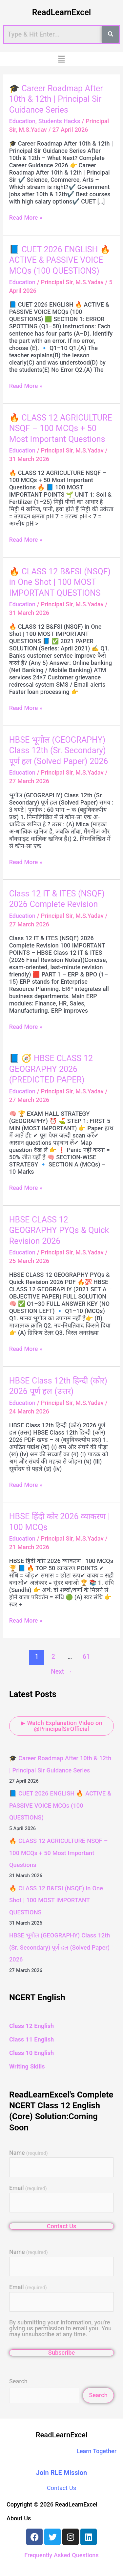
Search (18, 2381)
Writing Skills (27, 2066)
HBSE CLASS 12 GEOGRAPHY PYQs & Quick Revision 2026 (59, 1230)
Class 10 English (31, 2052)
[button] (61, 59)
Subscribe (61, 2352)
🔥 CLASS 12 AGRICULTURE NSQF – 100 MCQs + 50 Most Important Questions (60, 428)
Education (22, 121)
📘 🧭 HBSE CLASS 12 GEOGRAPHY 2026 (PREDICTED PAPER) (51, 1069)
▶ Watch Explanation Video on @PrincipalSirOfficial (61, 1725)
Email (28, 2188)
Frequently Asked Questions (61, 2555)
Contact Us (61, 2226)
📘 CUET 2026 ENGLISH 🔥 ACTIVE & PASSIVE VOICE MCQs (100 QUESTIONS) (59, 260)
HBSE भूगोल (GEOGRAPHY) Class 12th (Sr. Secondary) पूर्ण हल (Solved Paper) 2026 (58, 750)
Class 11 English (31, 2039)
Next (61, 1671)
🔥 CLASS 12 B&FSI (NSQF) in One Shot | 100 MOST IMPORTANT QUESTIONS (60, 582)
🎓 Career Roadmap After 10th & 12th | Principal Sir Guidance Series (56, 99)
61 (86, 1656)
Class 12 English (31, 2025)
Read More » (25, 217)
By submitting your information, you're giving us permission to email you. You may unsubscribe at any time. (60, 2328)
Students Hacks (59, 121)
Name (28, 2153)
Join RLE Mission (61, 2473)
